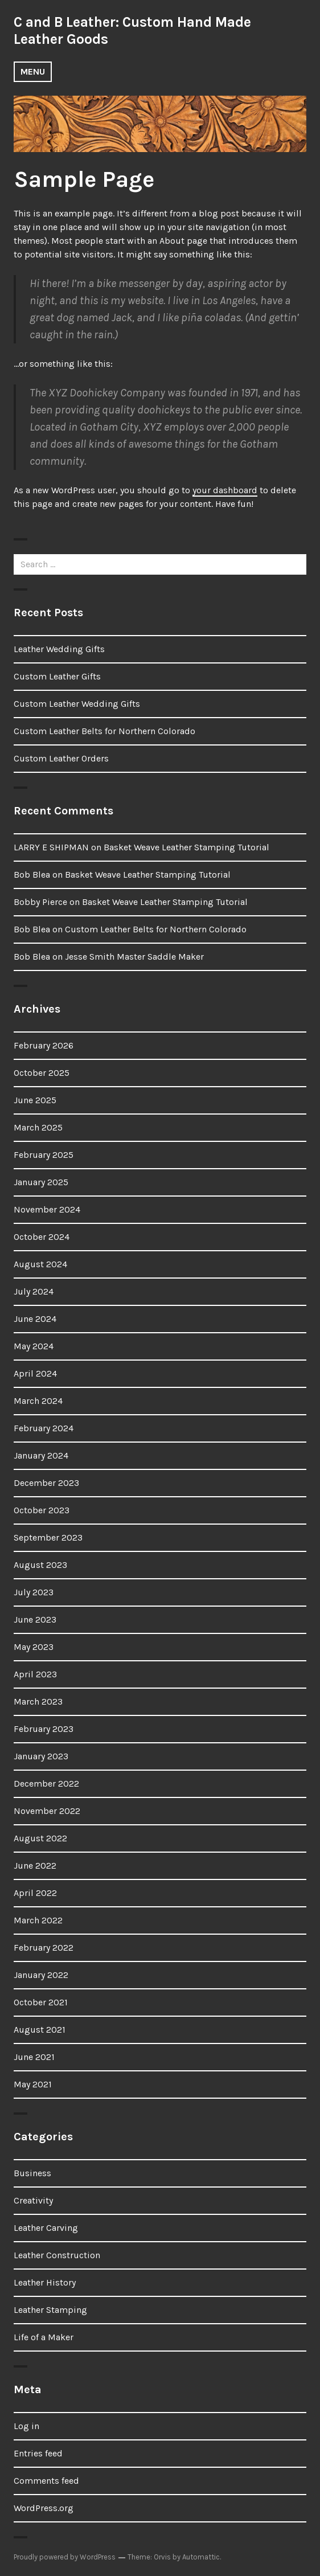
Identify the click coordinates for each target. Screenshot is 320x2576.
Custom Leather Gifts (57, 676)
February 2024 (43, 1428)
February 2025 (43, 1154)
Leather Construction (57, 2255)
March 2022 (38, 1920)
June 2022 (35, 1865)
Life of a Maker (43, 2337)
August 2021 (39, 2029)
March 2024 (38, 1400)
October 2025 (41, 1072)
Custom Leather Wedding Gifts (77, 703)
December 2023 (46, 1482)
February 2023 (43, 1728)
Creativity (33, 2200)
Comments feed (46, 2480)
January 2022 (41, 1974)
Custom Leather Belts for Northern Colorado (104, 731)
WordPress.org (43, 2508)
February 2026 (43, 1045)
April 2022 (35, 1892)
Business (32, 2173)
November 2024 (47, 1209)
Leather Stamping (50, 2309)
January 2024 (41, 1455)
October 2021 (41, 2002)
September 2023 (48, 1537)
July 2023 (34, 1592)
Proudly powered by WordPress (65, 2557)
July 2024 (34, 1291)
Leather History (45, 2282)
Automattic (201, 2557)
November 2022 (47, 1810)
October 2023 (41, 1510)
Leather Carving (46, 2227)
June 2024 (35, 1318)
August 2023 (40, 1564)
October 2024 (41, 1236)
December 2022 (46, 1783)
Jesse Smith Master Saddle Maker (134, 956)
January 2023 (41, 1756)
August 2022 (40, 1838)
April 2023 (35, 1674)
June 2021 (34, 2056)
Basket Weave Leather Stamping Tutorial (186, 847)
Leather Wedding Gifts (59, 649)
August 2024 (40, 1264)
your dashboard (224, 490)
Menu (32, 71)
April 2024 (35, 1373)
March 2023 (38, 1701)
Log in (26, 2426)
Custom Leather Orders (61, 758)
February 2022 (43, 1947)
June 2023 (35, 1619)
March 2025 (38, 1127)
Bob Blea (32, 874)
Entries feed (38, 2453)
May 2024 (34, 1346)
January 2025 (41, 1182)
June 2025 (35, 1100)
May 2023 (34, 1646)
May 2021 (33, 2084)
